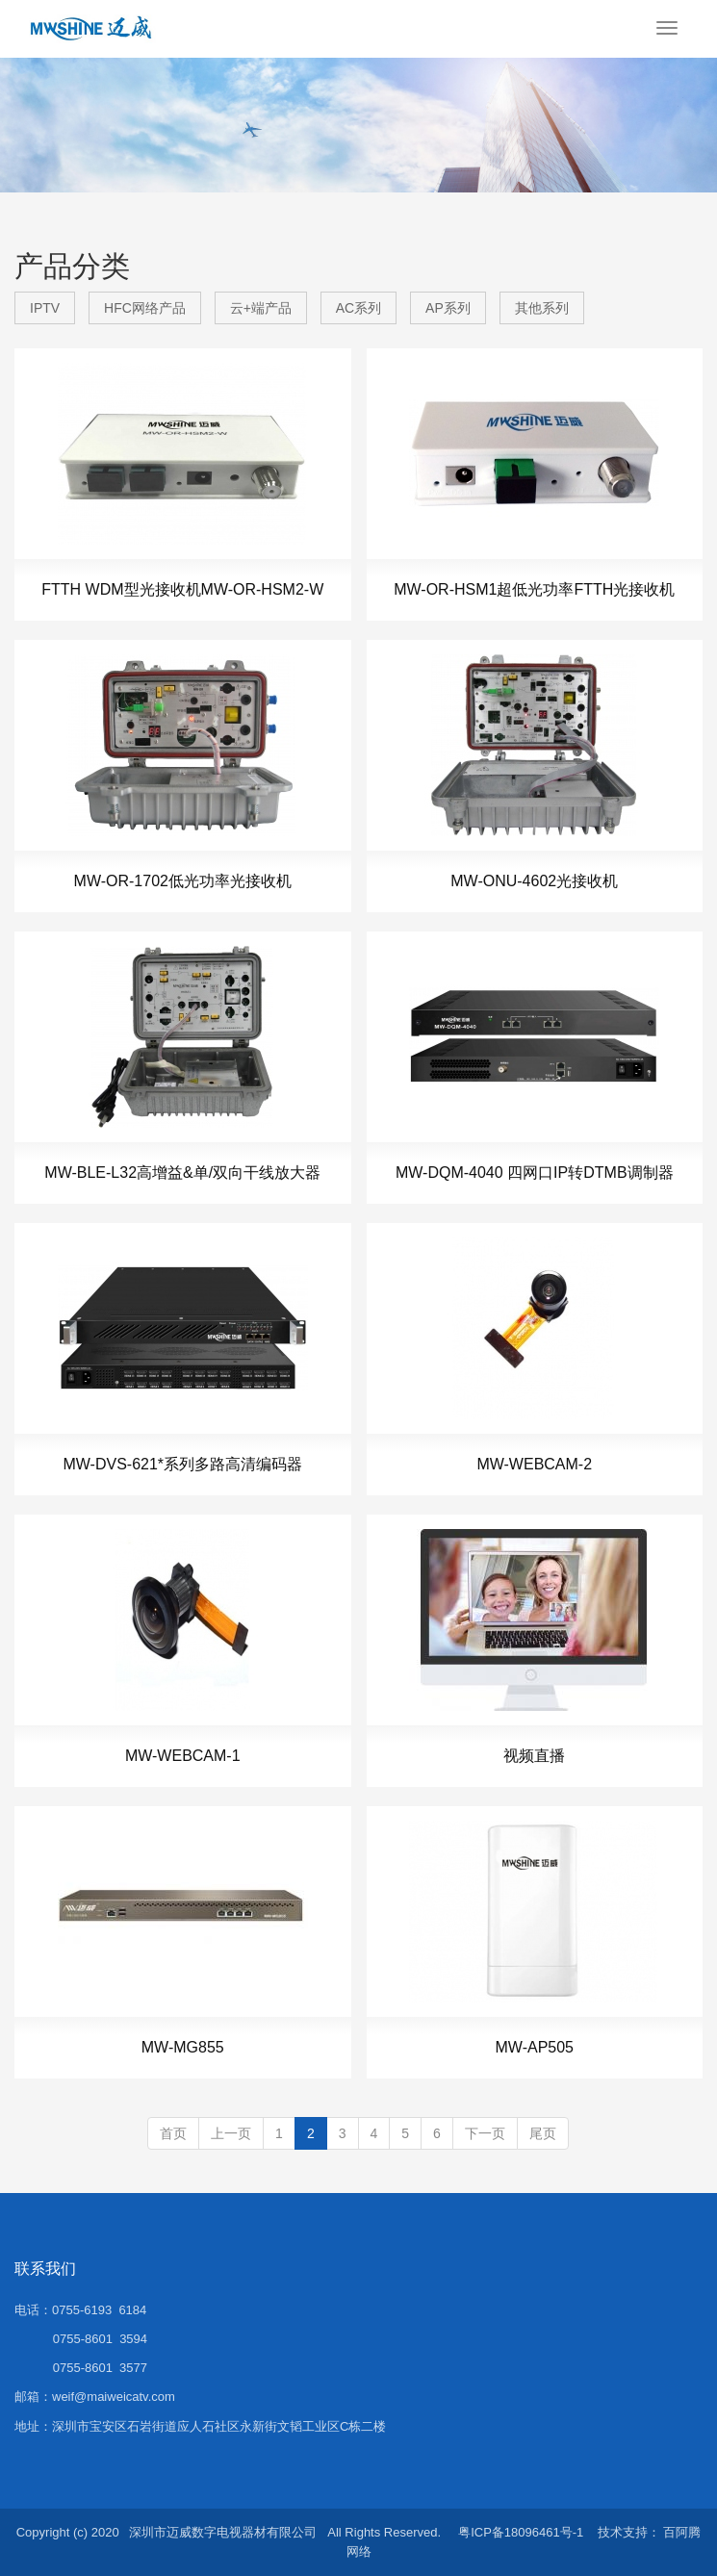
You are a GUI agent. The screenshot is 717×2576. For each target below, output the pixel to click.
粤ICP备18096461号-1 (520, 2532)
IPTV (45, 308)
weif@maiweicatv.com (113, 2396)
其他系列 (542, 308)
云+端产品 (261, 308)
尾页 (542, 2133)
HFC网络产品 (145, 308)
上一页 (231, 2133)
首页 (173, 2133)
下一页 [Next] (485, 2133)
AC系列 (358, 308)
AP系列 (448, 308)
